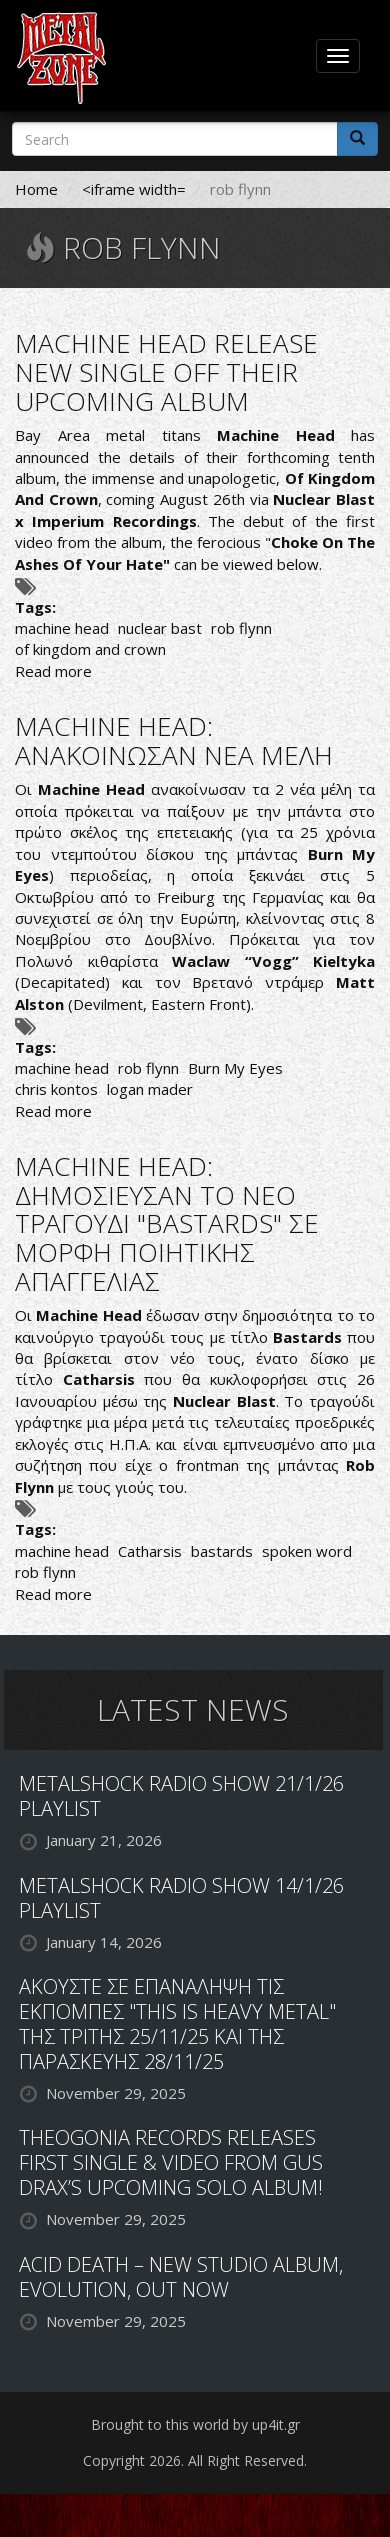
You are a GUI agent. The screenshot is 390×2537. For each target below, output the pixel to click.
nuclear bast (160, 628)
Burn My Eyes (235, 1068)
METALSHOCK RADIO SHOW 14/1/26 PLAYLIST (181, 1898)
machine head (62, 628)
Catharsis (150, 1551)
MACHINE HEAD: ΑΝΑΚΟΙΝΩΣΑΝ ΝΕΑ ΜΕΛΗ (174, 740)
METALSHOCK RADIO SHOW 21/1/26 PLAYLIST (181, 1796)
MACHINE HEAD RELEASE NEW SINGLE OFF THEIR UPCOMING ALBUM (166, 371)
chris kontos (56, 1089)
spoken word (307, 1551)
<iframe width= (134, 189)
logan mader (150, 1089)
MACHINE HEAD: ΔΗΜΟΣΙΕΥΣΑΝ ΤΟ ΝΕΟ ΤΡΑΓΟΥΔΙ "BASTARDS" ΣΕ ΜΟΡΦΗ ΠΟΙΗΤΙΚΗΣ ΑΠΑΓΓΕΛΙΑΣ (167, 1223)
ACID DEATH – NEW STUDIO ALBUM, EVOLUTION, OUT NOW (181, 2277)
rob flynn (241, 628)
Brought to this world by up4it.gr (195, 2424)
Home (36, 189)
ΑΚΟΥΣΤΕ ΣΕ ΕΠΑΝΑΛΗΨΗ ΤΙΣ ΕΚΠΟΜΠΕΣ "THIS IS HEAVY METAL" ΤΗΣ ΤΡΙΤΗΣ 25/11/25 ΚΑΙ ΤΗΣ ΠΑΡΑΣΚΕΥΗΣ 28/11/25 (177, 2024)
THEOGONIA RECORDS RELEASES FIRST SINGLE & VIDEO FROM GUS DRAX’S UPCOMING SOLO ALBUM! (171, 2162)
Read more (53, 671)
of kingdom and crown (90, 649)
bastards (222, 1551)
